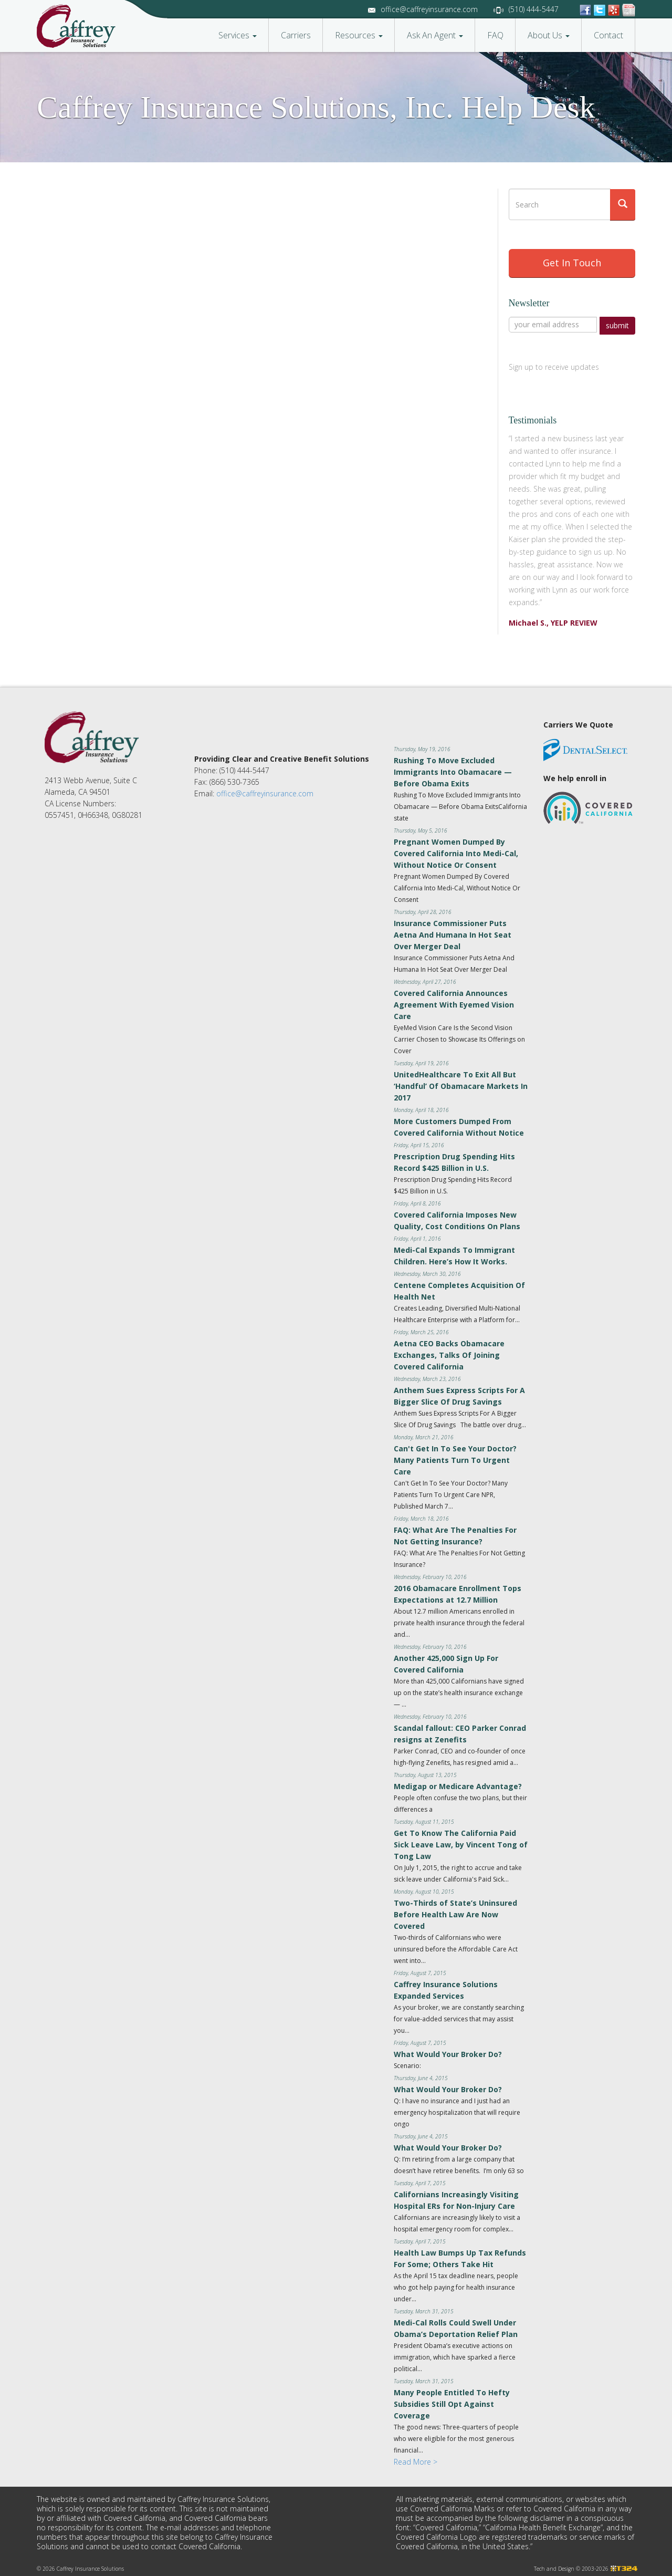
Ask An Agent (435, 35)
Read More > (415, 2460)
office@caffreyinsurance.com (429, 9)
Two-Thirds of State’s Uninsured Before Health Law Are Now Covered (455, 1912)
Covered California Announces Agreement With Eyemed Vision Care (454, 1002)
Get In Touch (572, 262)
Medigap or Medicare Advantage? (458, 1784)
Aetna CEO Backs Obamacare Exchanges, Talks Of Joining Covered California (449, 1352)
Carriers (296, 35)
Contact (608, 35)
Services (237, 35)
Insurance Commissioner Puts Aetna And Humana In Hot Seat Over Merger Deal (452, 932)
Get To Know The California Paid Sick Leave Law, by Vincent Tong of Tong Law (461, 1842)
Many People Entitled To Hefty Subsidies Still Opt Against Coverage (452, 2401)
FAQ (495, 35)
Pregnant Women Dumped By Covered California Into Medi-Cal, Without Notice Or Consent (456, 851)
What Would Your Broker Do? (448, 2052)
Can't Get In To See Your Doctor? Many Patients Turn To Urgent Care (455, 1457)
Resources (359, 35)
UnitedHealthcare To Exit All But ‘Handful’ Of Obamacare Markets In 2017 (461, 1083)
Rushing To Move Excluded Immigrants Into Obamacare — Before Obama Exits (453, 769)
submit (617, 325)
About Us (549, 35)
